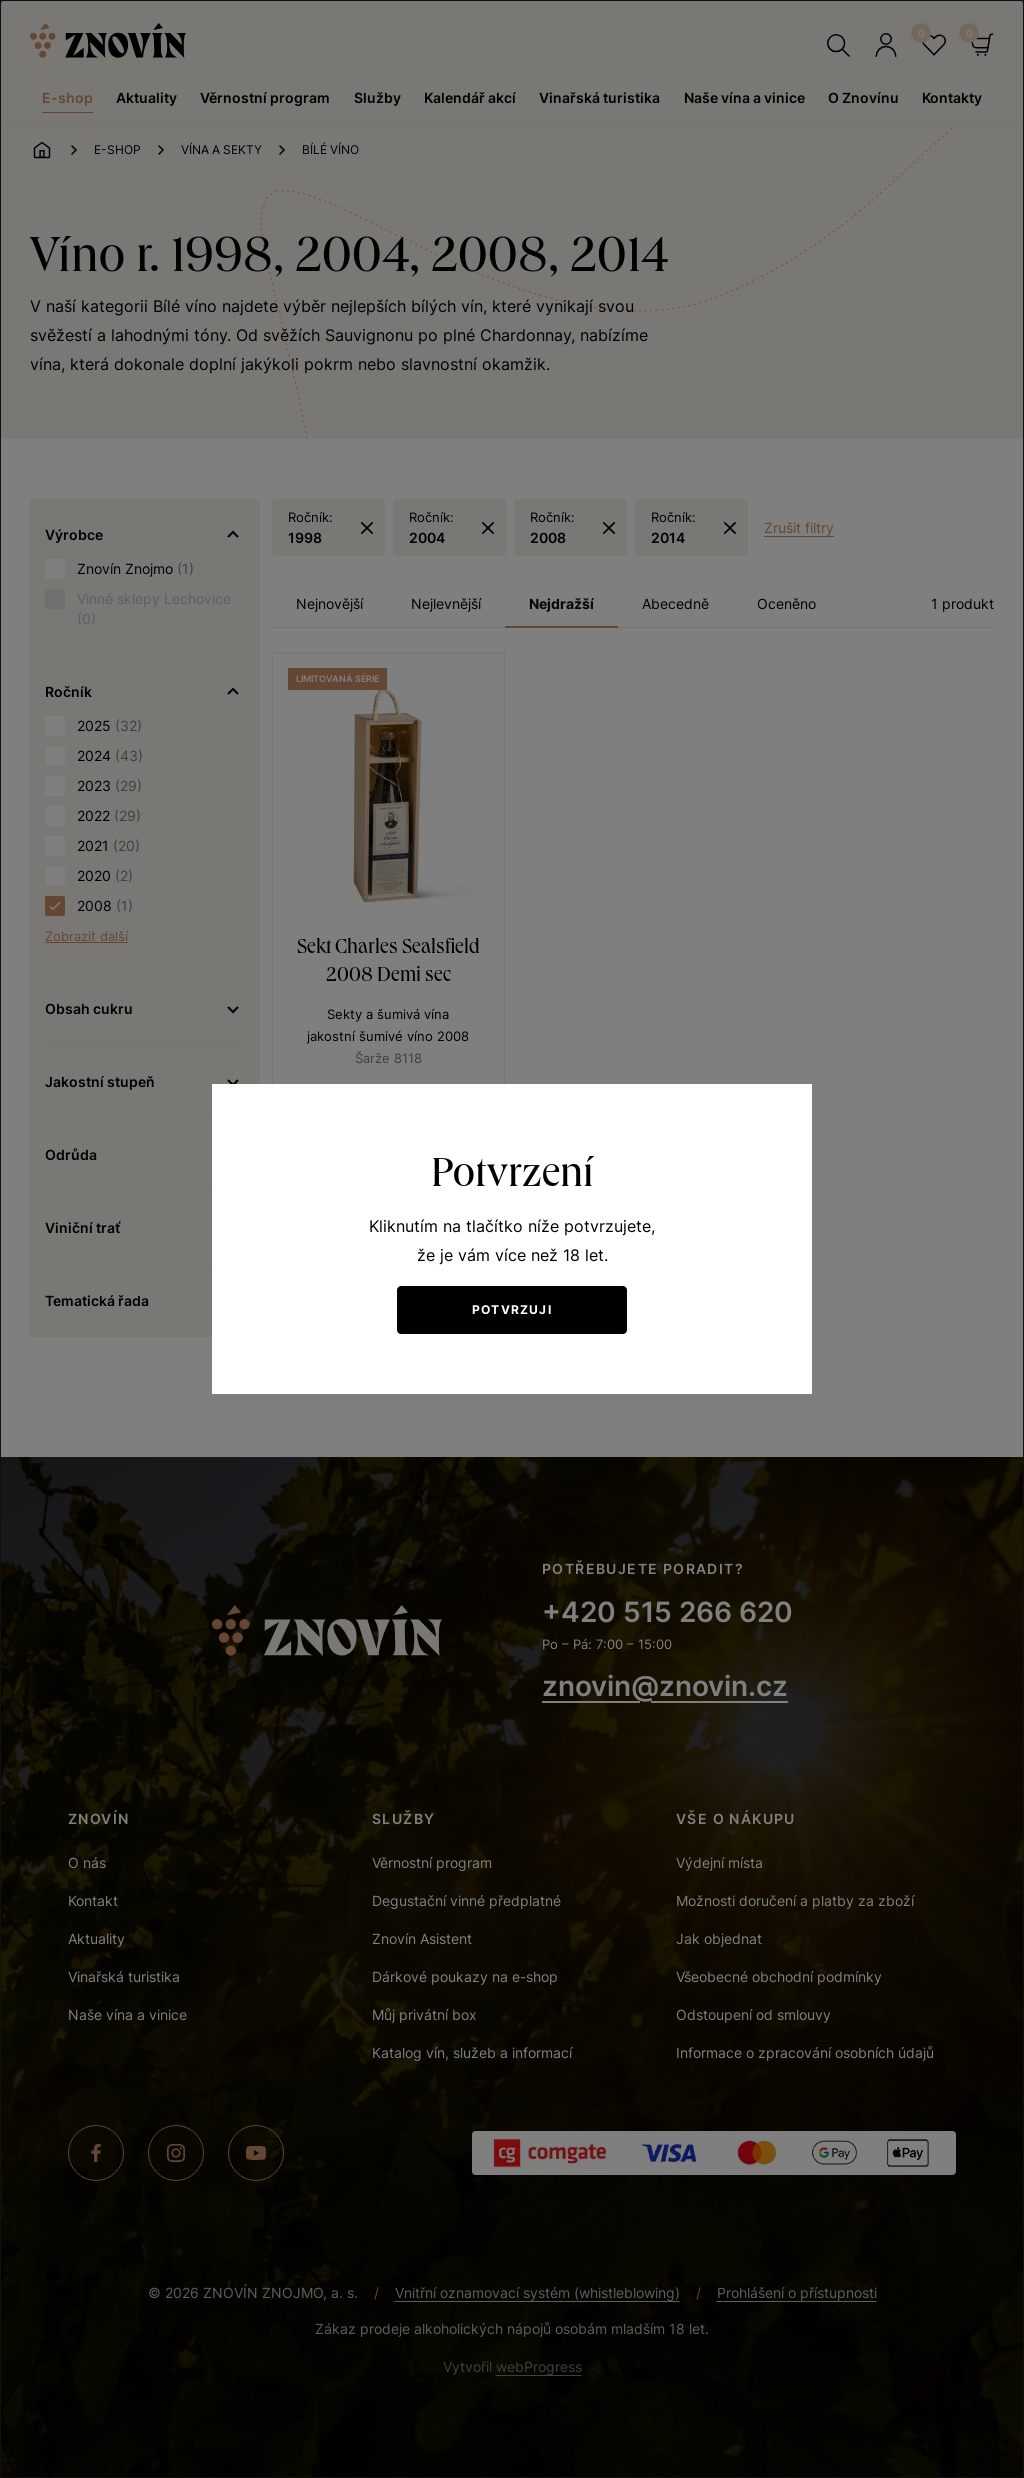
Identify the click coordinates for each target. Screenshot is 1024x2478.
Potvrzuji (512, 1309)
